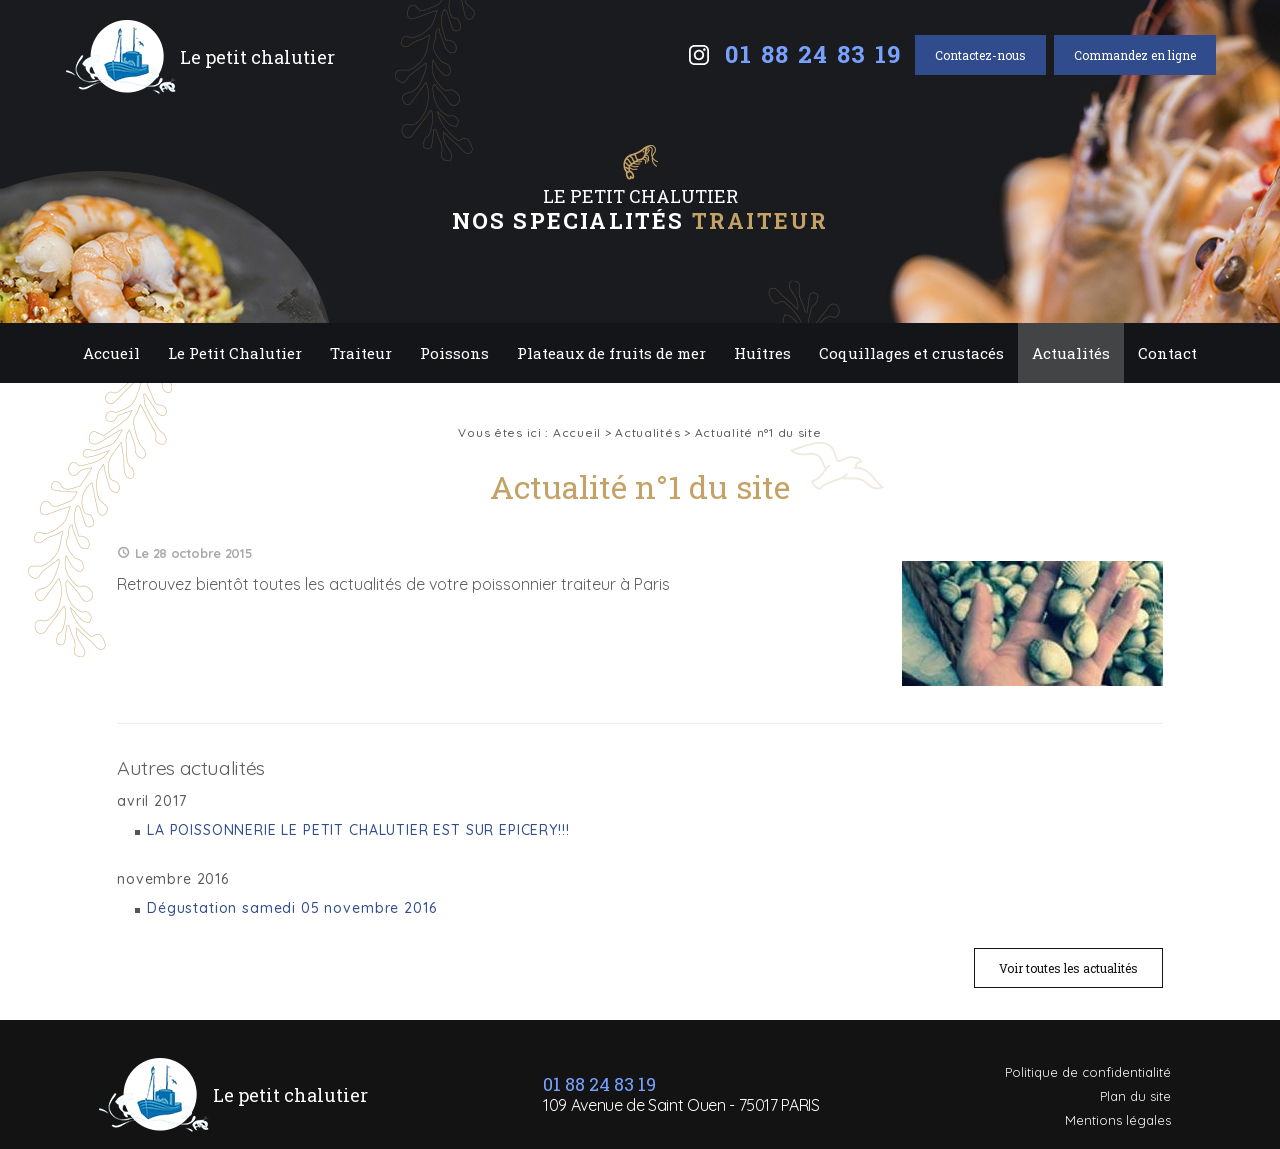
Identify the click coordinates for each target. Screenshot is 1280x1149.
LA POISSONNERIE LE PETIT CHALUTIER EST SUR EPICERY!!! (358, 830)
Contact (1167, 353)
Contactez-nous (980, 55)
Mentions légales (1118, 1120)
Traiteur (361, 353)
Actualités (1071, 353)
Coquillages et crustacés (911, 353)
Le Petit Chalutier (235, 353)
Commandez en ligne (1135, 55)
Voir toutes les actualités (1068, 968)
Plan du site (1135, 1096)
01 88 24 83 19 (813, 54)
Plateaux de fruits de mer (611, 353)
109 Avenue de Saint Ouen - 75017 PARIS (681, 1105)
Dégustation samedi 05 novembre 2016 (291, 908)
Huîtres (762, 353)
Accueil (111, 353)
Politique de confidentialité (1088, 1072)
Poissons (454, 353)
